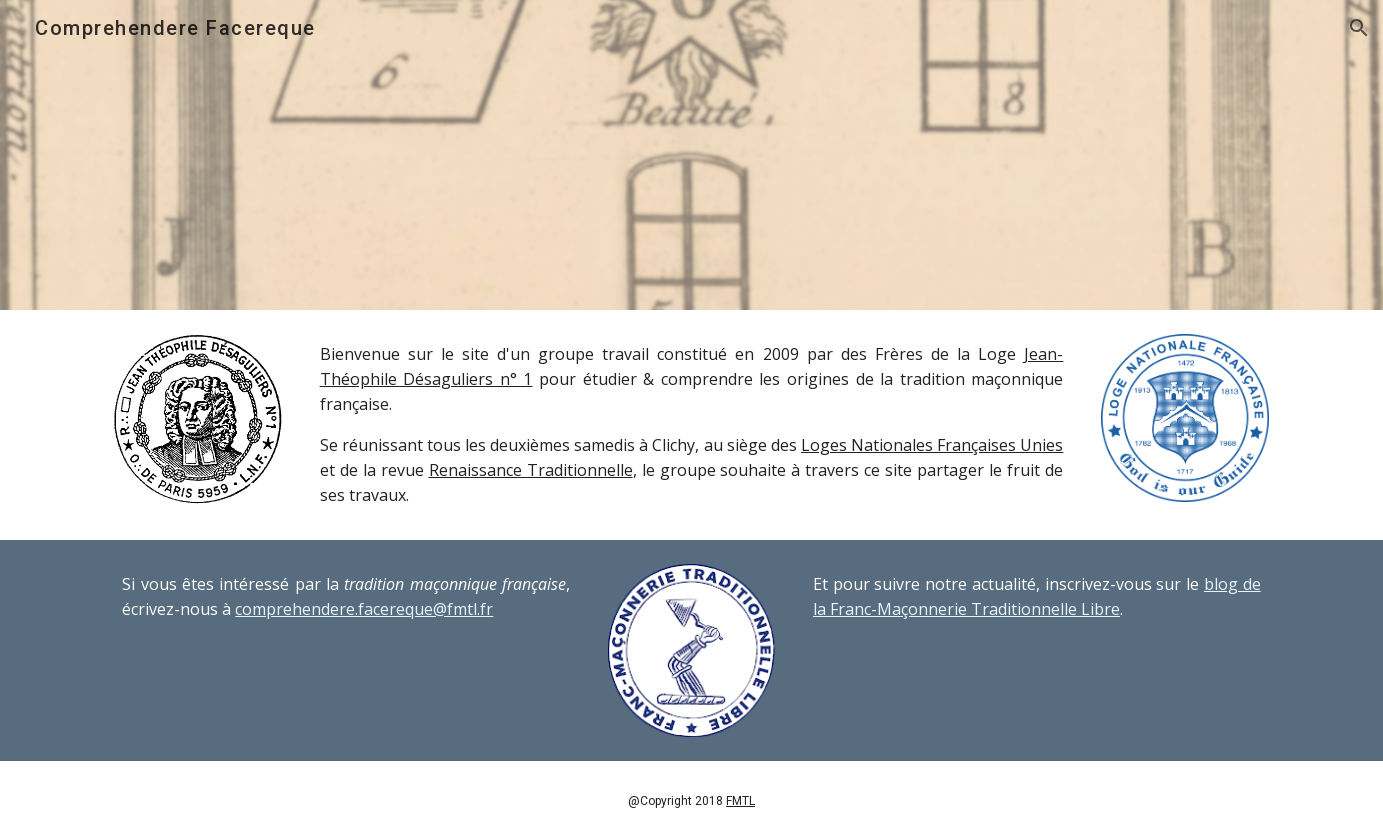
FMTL (740, 801)
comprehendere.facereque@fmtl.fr (364, 609)
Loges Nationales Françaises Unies (932, 445)
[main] (692, 425)
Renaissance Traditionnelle (531, 470)
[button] (1359, 28)
